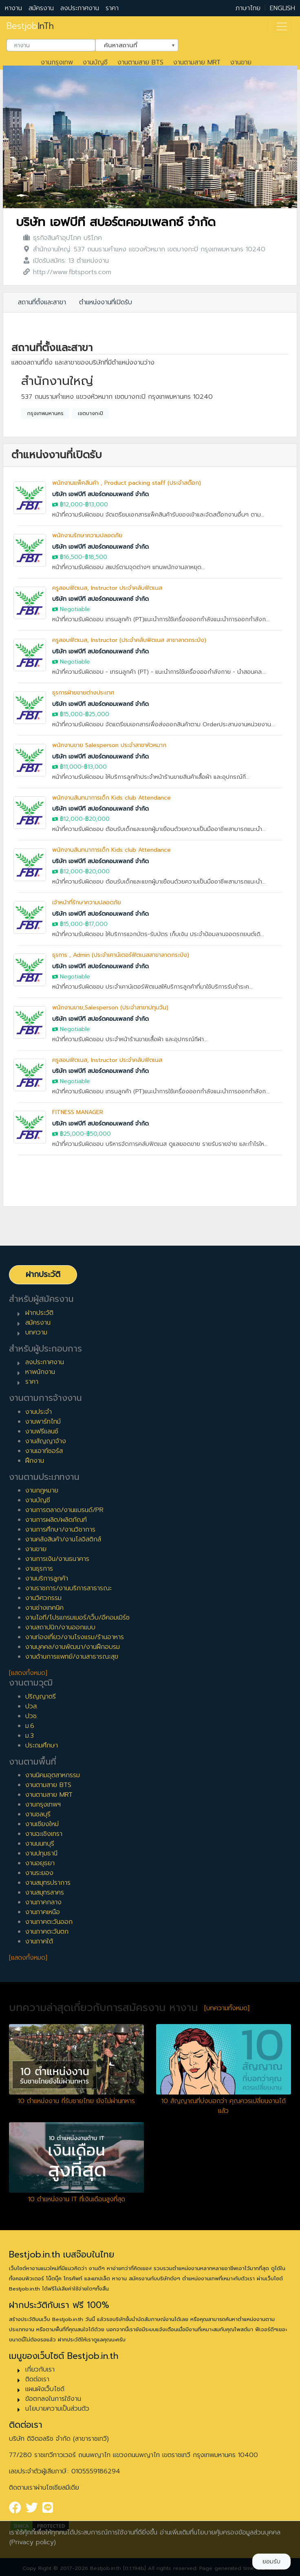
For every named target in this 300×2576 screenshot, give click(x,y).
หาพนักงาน (40, 1372)
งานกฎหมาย (41, 1490)
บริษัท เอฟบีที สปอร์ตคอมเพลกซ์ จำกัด (116, 222)
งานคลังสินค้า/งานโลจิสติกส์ (63, 1539)
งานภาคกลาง (43, 1902)
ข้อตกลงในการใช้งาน (53, 2399)
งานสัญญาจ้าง (45, 1441)
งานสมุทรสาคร (44, 1892)
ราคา (112, 8)
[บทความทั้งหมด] (226, 2008)
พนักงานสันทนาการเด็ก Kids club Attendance (111, 797)
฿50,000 (98, 1134)
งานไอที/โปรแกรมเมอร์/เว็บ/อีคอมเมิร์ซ (77, 1617)
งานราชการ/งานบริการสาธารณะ (68, 1588)
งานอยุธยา (40, 1863)
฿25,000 (97, 714)
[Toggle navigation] (281, 26)
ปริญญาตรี (40, 1696)
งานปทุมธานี (41, 1853)
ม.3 (29, 1736)
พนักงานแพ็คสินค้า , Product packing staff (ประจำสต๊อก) (126, 483)
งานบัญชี (95, 62)
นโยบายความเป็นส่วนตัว (57, 2408)
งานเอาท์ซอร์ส (44, 1451)
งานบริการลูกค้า (46, 1578)
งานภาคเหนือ (42, 1912)
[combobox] (51, 45)
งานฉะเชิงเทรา (43, 1834)
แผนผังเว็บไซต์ (44, 2389)
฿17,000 (96, 924)
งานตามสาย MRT (197, 62)
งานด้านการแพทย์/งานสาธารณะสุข (71, 1657)
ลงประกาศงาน (79, 8)
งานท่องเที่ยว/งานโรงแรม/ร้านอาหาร (74, 1637)
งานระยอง (39, 1873)
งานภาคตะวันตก (46, 1931)
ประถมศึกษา (41, 1745)
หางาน (13, 8)
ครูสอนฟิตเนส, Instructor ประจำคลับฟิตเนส (107, 588)
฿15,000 (71, 714)
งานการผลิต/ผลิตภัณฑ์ (56, 1520)
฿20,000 (97, 819)
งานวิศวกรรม (43, 1598)
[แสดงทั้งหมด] (28, 1673)
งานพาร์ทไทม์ (43, 1421)
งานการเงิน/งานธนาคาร (57, 1559)
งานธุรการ (39, 1569)
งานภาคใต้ (39, 1941)
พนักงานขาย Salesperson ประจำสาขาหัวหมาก (109, 745)
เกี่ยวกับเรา (40, 2369)
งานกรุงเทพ (57, 62)
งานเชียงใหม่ (42, 1824)
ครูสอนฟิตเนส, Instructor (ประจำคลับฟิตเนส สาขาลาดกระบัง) (129, 640)
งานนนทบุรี (39, 1843)
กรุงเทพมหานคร (45, 413)
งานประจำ (38, 1412)
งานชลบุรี (38, 1814)
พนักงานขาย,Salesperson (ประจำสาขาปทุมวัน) (110, 1007)
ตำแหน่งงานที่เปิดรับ (105, 302)
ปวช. (31, 1716)
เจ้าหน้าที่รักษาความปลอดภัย (86, 902)
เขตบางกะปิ (90, 413)
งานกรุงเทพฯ (43, 1804)
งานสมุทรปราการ (48, 1883)
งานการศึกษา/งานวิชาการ (60, 1529)
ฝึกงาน (34, 1461)
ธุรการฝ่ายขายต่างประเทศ (83, 692)
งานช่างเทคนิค (44, 1608)
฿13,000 (96, 504)
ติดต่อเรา (37, 2379)
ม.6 (29, 1726)
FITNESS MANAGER (77, 1112)
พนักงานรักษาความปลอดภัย (87, 535)
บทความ (36, 1332)
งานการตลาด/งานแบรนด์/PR (64, 1510)
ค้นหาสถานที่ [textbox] (131, 44)
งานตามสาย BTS (140, 62)
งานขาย (240, 62)
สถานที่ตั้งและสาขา (42, 302)
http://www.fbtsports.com (72, 272)
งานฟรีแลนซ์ (41, 1431)
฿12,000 (71, 504)
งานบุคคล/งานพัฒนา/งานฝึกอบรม (72, 1647)
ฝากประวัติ (43, 1274)
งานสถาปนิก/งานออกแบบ (60, 1627)
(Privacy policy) (32, 2542)
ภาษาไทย (248, 8)
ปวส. (31, 1706)
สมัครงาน (41, 8)
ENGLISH (282, 8)
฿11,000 (71, 767)
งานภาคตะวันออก (49, 1922)
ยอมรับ (271, 2561)
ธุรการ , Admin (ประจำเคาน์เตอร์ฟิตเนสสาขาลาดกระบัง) (120, 955)
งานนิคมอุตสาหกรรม (52, 1775)
